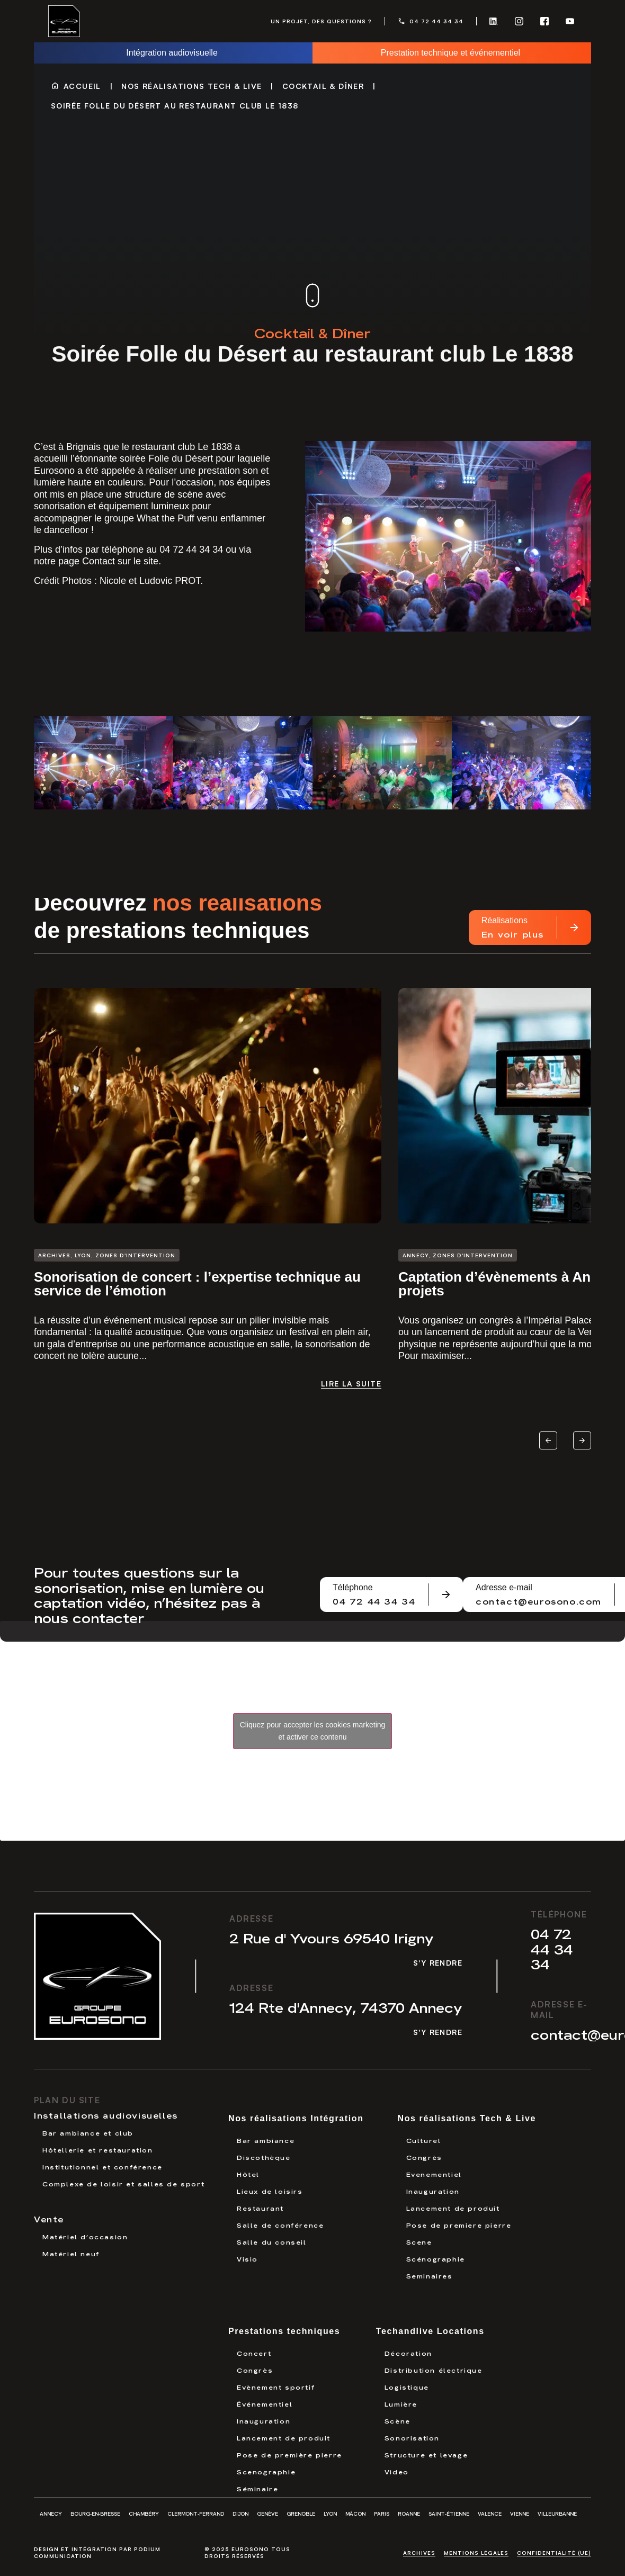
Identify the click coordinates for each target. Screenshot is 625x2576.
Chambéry (144, 2513)
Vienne (519, 2513)
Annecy (51, 2513)
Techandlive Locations (430, 2331)
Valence (490, 2513)
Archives (419, 2553)
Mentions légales (476, 2553)
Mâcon (355, 2513)
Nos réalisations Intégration (296, 2118)
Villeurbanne (557, 2513)
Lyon (330, 2513)
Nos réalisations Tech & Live (191, 86)
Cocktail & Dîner (323, 86)
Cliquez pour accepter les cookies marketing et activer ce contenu (313, 1731)
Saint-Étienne (448, 2513)
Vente (49, 2218)
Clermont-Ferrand (195, 2513)
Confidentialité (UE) (554, 2553)
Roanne (409, 2513)
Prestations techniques (284, 2331)
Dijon (240, 2513)
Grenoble (301, 2513)
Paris (381, 2513)
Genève (267, 2513)
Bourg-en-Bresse (95, 2513)
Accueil (82, 86)
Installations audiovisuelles (106, 2115)
